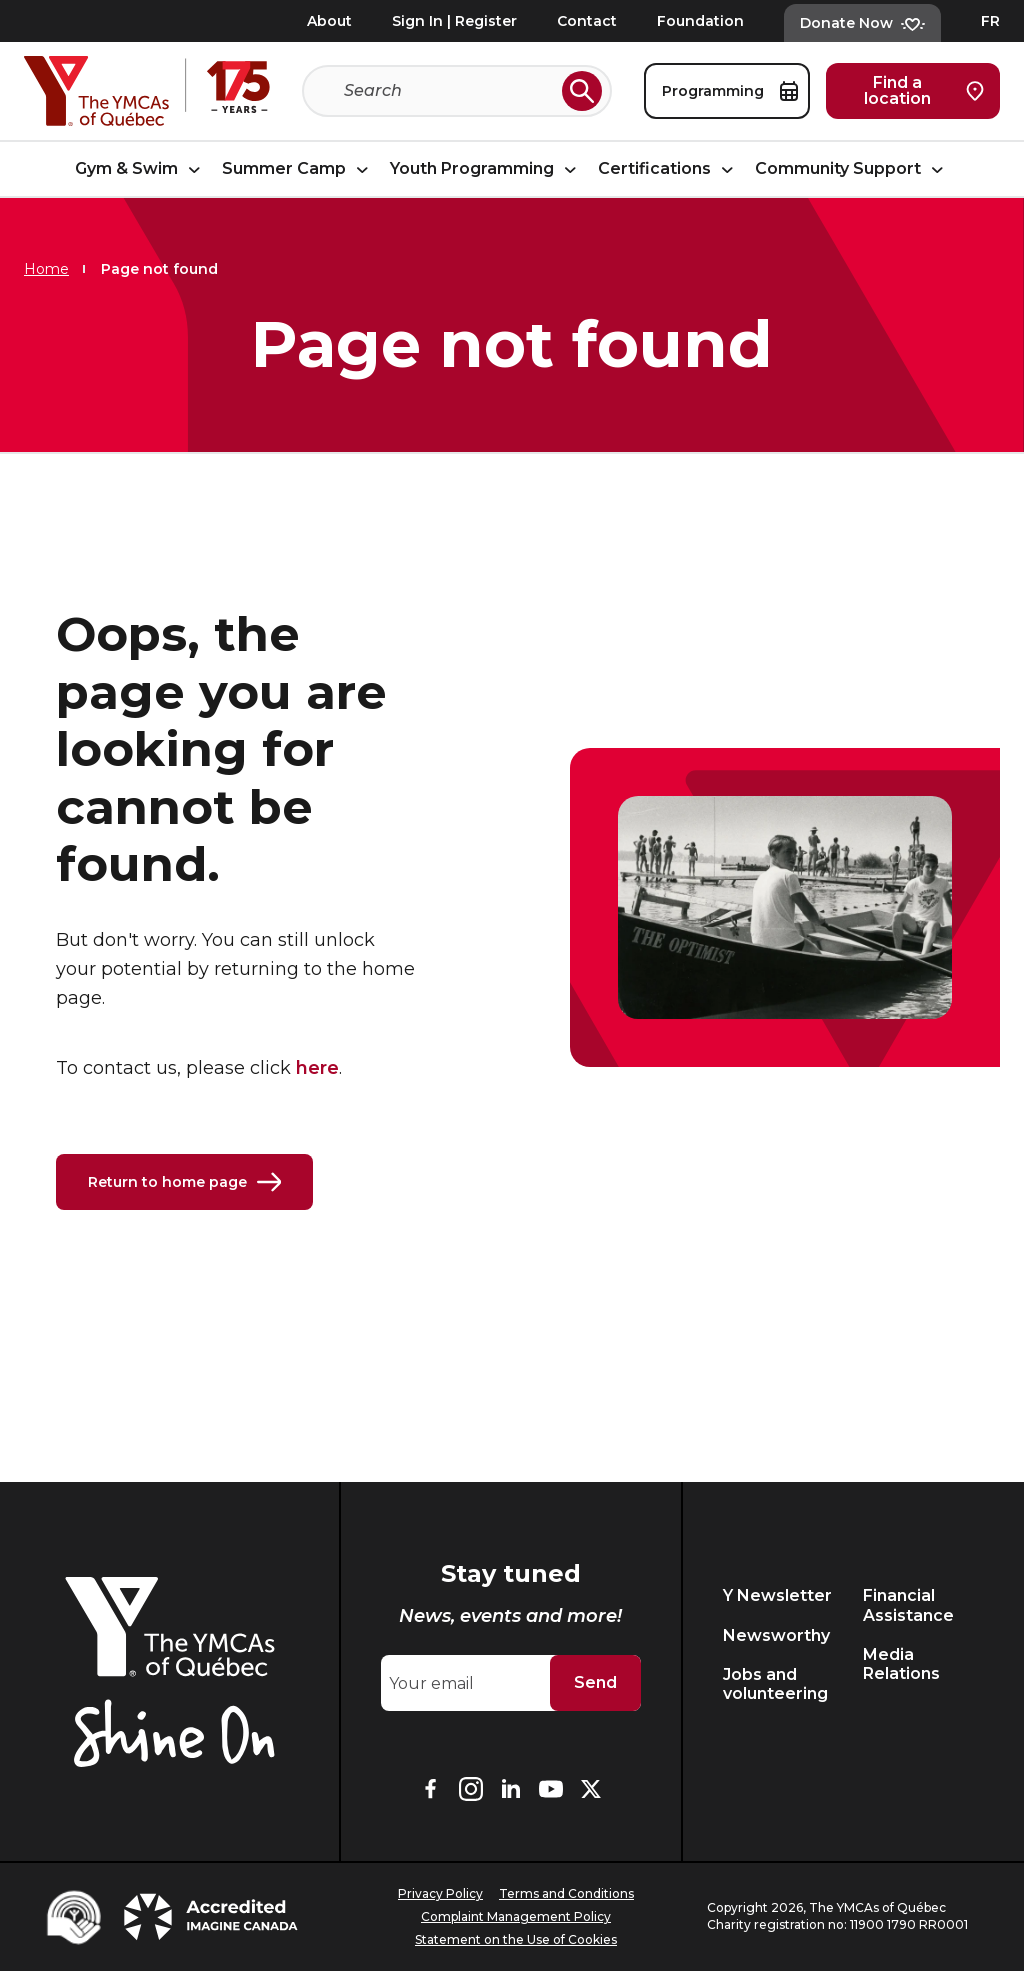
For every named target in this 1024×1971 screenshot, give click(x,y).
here (317, 1068)
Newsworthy (776, 1635)
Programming (730, 91)
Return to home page (184, 1182)
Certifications (668, 168)
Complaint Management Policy (516, 1916)
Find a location (924, 90)
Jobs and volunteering (775, 1684)
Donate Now (862, 23)
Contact (587, 21)
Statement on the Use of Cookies (516, 1939)
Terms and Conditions (566, 1893)
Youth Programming (486, 168)
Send (595, 1682)
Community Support (852, 168)
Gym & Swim (140, 168)
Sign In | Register (454, 21)
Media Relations (901, 1664)
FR (990, 21)
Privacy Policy (440, 1893)
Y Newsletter (777, 1595)
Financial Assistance (908, 1605)
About (329, 21)
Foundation (700, 21)
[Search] (449, 91)
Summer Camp (298, 168)
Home (46, 269)
